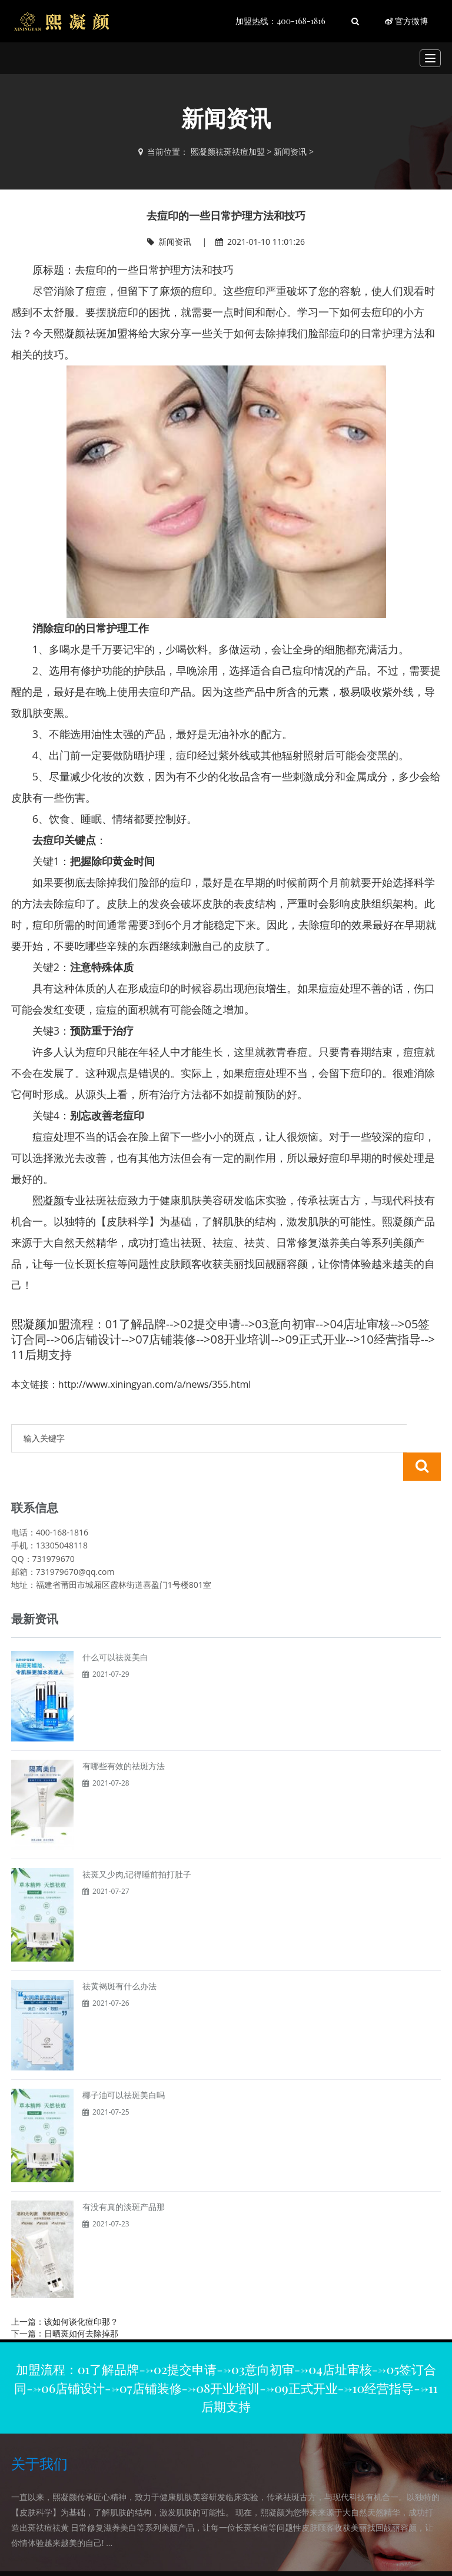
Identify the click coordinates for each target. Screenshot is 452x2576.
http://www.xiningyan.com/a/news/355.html (154, 1384)
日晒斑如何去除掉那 (81, 2305)
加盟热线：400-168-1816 (280, 20)
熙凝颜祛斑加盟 (91, 333)
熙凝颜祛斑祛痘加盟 (228, 151)
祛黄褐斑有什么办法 (119, 1957)
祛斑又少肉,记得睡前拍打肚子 (137, 1846)
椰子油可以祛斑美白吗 (123, 2066)
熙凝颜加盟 (40, 1324)
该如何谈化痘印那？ (81, 2293)
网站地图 (329, 2559)
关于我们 (39, 2434)
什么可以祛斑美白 (115, 1628)
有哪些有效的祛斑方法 (123, 1737)
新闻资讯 (290, 151)
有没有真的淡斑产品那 (123, 2178)
